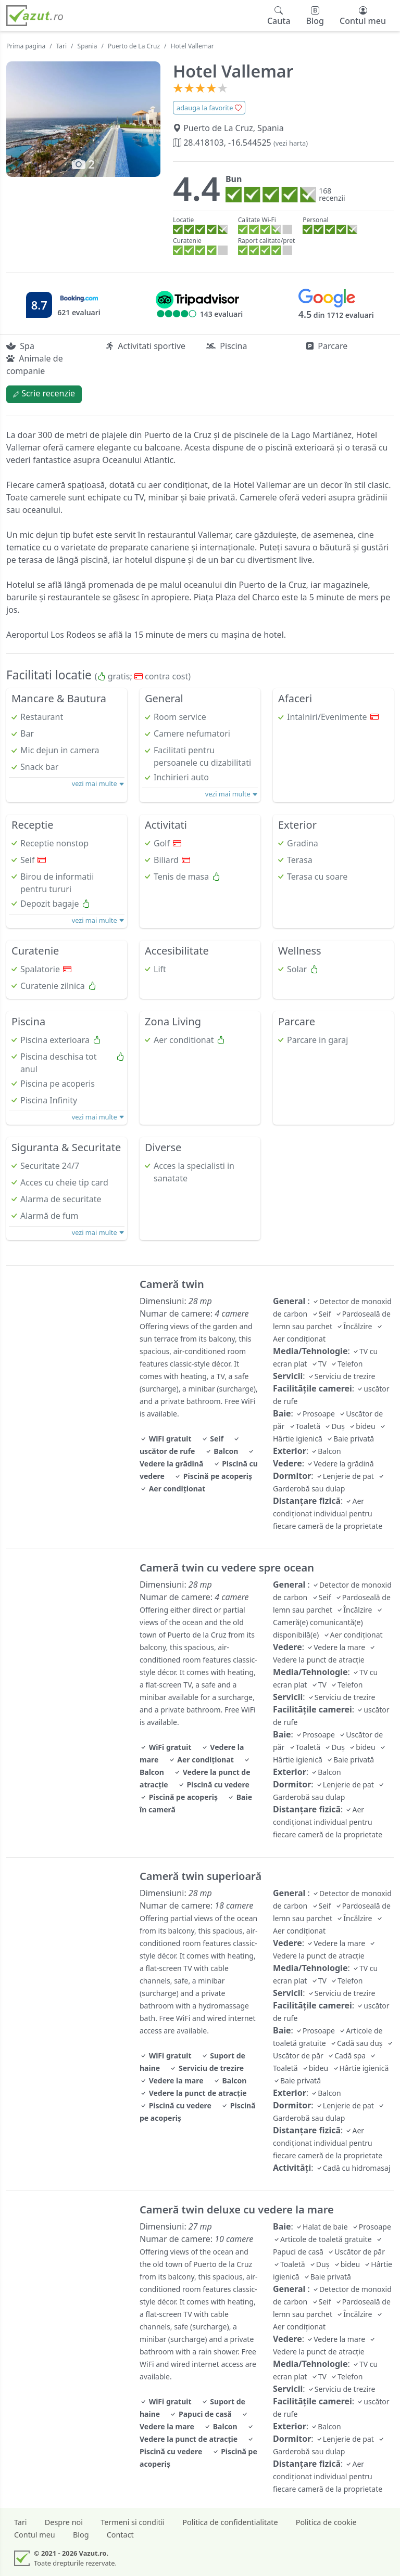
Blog (81, 2535)
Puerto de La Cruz (134, 46)
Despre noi (64, 2522)
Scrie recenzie (44, 393)
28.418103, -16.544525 (240, 142)
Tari (61, 46)
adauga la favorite (209, 107)
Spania (87, 46)
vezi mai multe (98, 783)
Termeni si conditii (133, 2522)
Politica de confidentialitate (230, 2522)
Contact (120, 2535)
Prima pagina (25, 46)
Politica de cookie (326, 2522)
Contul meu (34, 2535)
